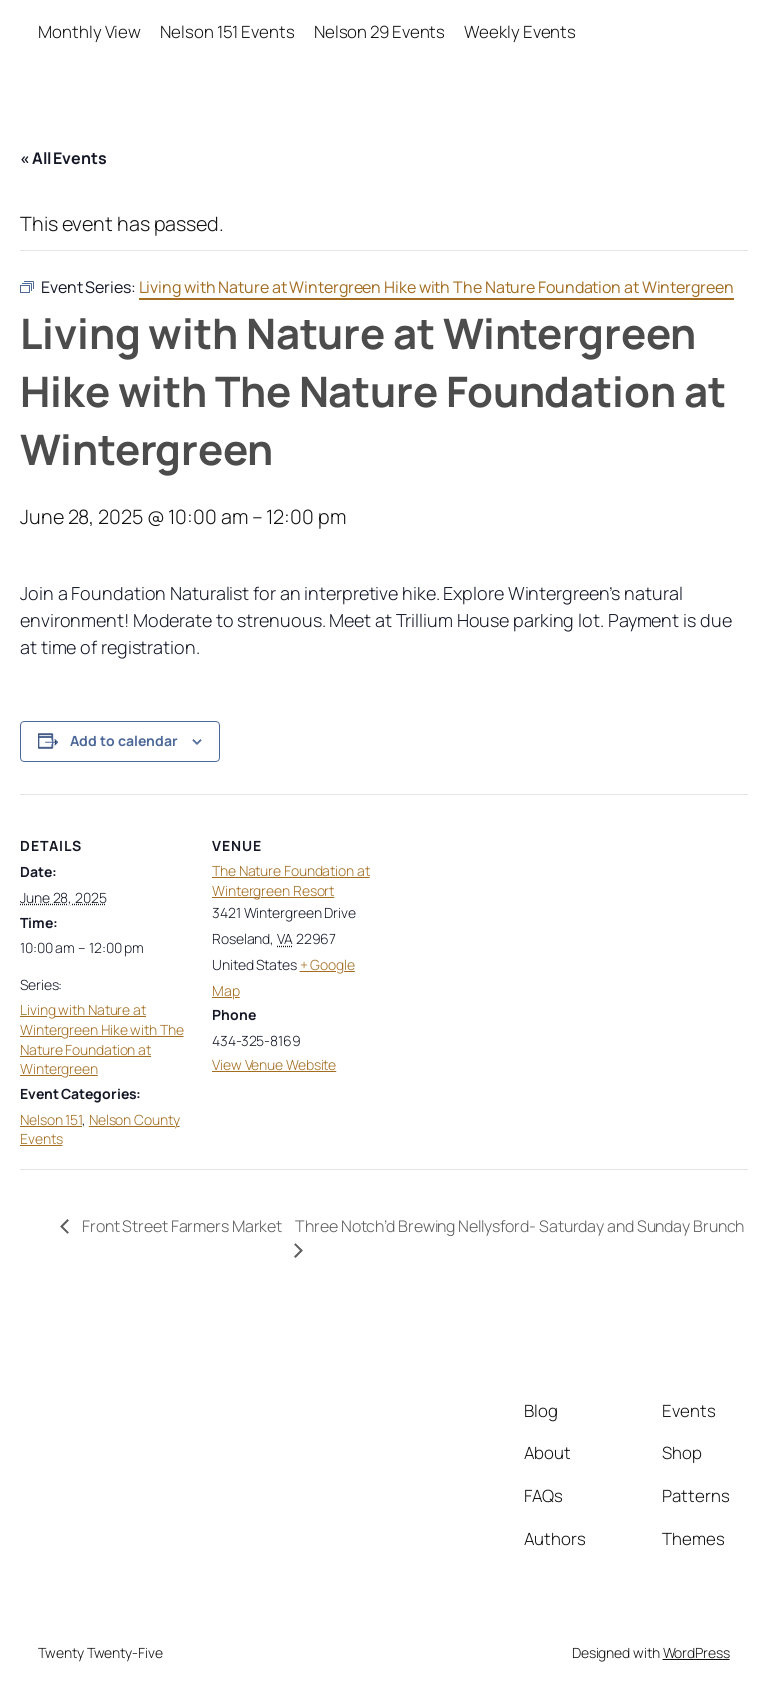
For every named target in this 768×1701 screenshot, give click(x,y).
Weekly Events (520, 31)
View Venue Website (274, 1064)
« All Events (63, 158)
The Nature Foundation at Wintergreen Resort (291, 880)
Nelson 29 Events (379, 31)
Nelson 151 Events (227, 31)
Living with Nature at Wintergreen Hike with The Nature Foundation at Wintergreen (102, 1039)
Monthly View (89, 31)
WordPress (696, 1652)
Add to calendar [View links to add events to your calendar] (124, 740)
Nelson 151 (51, 1119)
